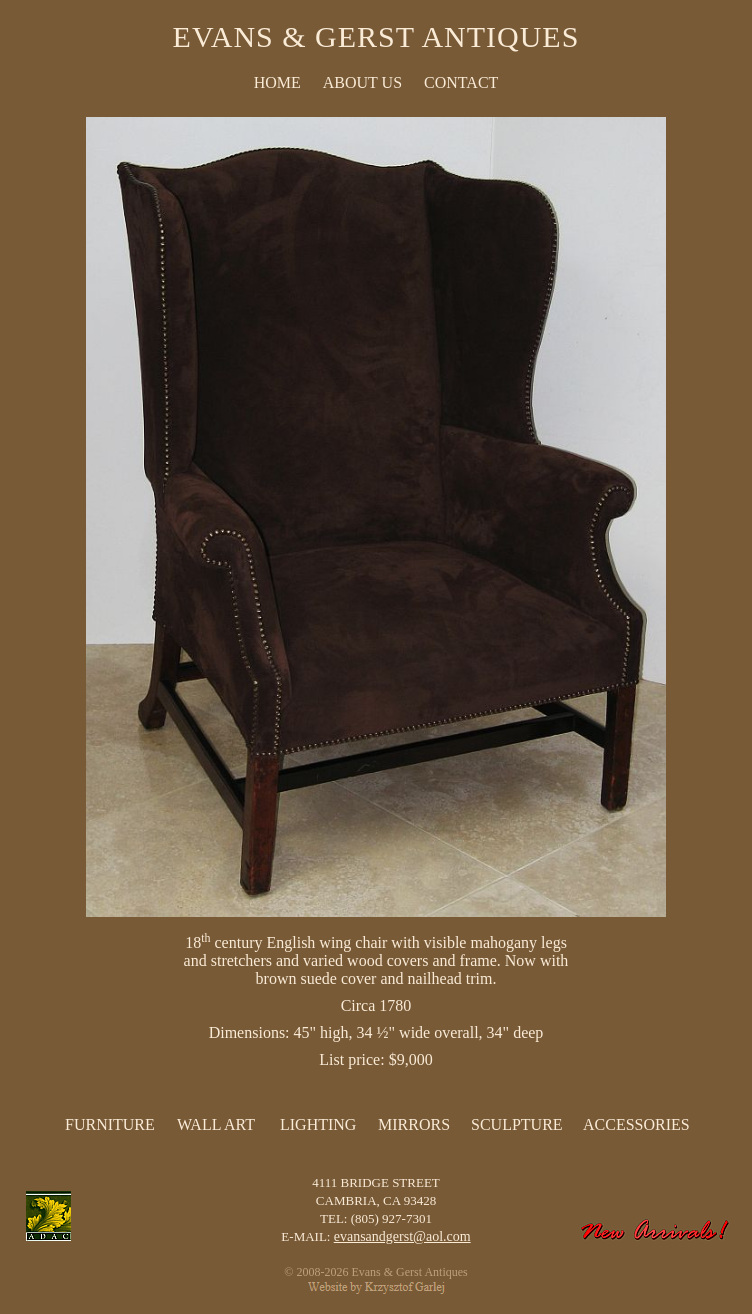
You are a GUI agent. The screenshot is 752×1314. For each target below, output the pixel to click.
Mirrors (414, 1124)
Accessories (636, 1124)
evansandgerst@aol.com (402, 1236)
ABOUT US (362, 82)
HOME (277, 82)
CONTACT (461, 82)
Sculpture (517, 1124)
